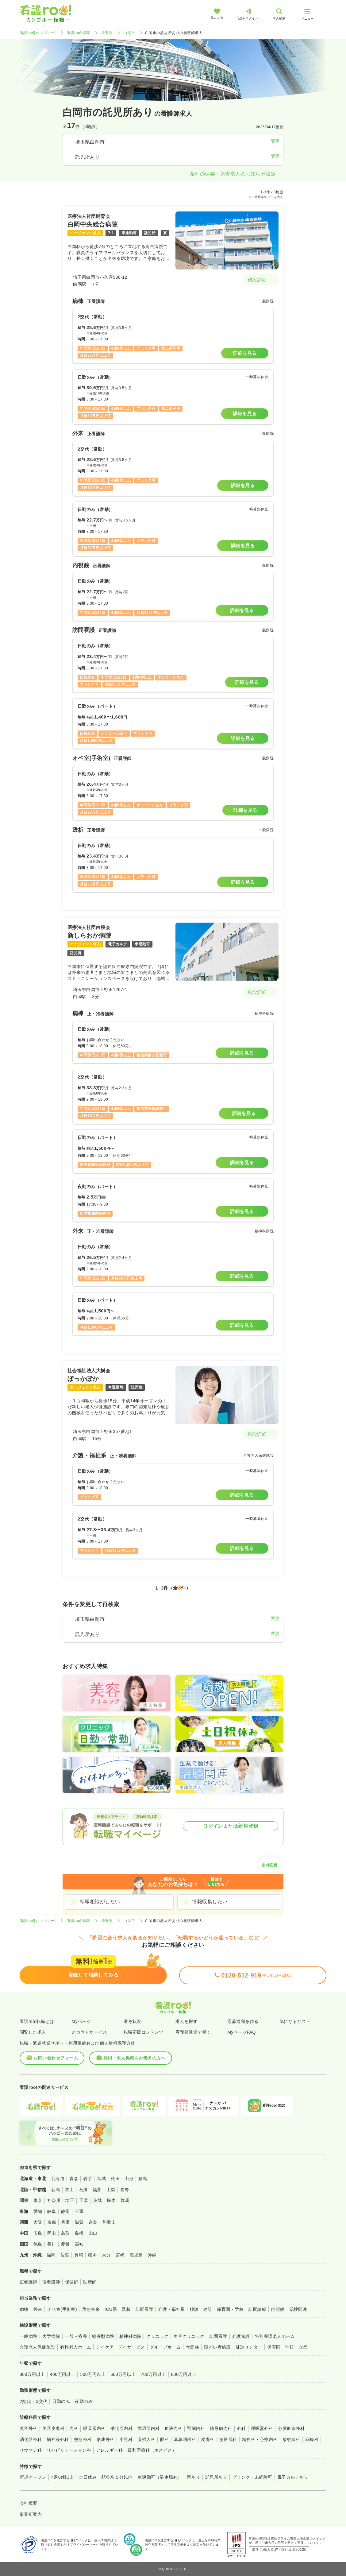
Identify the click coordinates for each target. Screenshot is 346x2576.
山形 (129, 2178)
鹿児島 (136, 2255)
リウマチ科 (31, 2450)
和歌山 (109, 2222)
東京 (37, 2200)
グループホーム (165, 2347)
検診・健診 (201, 2309)
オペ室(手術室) (62, 2309)
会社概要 (28, 2503)
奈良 (93, 2222)
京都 (51, 2222)
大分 (106, 2255)
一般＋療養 (76, 2336)
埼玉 (69, 2200)
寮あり (193, 2477)
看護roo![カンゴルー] (38, 33)
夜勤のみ (84, 2401)
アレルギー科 (109, 2450)
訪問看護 (144, 2309)
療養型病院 (103, 2336)
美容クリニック (188, 2336)
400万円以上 (62, 2374)
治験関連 (298, 2309)
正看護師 (28, 2282)
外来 (37, 2309)
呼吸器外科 (262, 2428)
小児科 (126, 2439)
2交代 (25, 2401)
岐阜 (51, 2211)
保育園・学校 (230, 2309)
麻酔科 (311, 2439)
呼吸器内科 (94, 2428)
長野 (124, 2189)
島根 (79, 2233)
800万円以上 (184, 2374)
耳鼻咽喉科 (185, 2439)
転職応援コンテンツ (143, 2032)
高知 (79, 2244)
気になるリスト (294, 2021)
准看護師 (51, 2282)
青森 (73, 2178)
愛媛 (65, 2244)
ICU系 (111, 2309)
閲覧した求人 (33, 2032)
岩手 (87, 2178)
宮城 (101, 2178)
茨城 (97, 2200)
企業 (303, 2347)
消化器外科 (31, 2439)
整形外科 (83, 2439)
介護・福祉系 (171, 2309)
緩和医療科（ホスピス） (152, 2450)
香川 (51, 2244)
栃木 (111, 2200)
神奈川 (53, 2200)
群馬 (125, 2200)
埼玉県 (107, 33)
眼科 (164, 2439)
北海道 (57, 2178)
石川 (83, 2189)
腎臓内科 (196, 2428)
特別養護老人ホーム (275, 2336)
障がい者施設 (217, 2347)
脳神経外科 (58, 2439)
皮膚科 (207, 2439)
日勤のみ (61, 2401)
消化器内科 (121, 2428)
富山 (69, 2189)
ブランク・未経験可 (252, 2477)
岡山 (51, 2233)
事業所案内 (31, 2514)
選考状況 (132, 2021)
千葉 (83, 2200)
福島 (142, 2178)
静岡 (65, 2211)
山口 (93, 2233)
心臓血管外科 (291, 2428)
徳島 (37, 2244)
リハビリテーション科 (69, 2450)
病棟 (24, 2309)
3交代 (41, 2401)
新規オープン (33, 2477)
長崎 (78, 2255)
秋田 (115, 2178)
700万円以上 (153, 2374)
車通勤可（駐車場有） (160, 2477)
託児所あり (216, 2477)
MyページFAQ (241, 2032)
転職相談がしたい (100, 1901)
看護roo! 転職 (78, 33)
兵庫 (65, 2222)
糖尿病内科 (221, 2428)
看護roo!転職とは (37, 2021)
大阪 (37, 2222)
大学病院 (51, 2336)
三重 (79, 2211)
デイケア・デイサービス (120, 2347)
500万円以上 (93, 2374)
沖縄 (152, 2255)
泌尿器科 (228, 2439)
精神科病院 (130, 2336)
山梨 (110, 2189)
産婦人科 (146, 2439)
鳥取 (65, 2233)
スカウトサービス (89, 2032)
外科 (241, 2428)
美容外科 (28, 2428)
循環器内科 (148, 2428)
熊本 (92, 2255)
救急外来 (91, 2309)
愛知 (37, 2211)
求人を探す (186, 2021)
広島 (37, 2233)
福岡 (51, 2255)
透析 (126, 2309)
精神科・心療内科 (260, 2439)
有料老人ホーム (75, 2347)
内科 (73, 2428)
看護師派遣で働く (193, 2032)
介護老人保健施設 (37, 2347)
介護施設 (241, 2336)
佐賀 (64, 2255)
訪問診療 (257, 2309)
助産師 (89, 2282)
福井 (97, 2189)
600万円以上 (123, 2374)
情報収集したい (209, 1901)
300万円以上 (32, 2374)
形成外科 (105, 2439)
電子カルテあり (292, 2477)
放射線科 (291, 2439)
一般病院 (28, 2336)
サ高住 (192, 2347)
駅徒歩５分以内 (117, 2477)
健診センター (249, 2347)
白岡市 (129, 33)
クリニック (157, 2336)
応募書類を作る (242, 2021)
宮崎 (120, 2255)
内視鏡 (277, 2309)
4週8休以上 (62, 2477)
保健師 (71, 2282)
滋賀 (79, 2222)
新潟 (55, 2189)
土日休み (88, 2477)
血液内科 (174, 2428)
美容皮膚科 (53, 2428)
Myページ (81, 2021)
